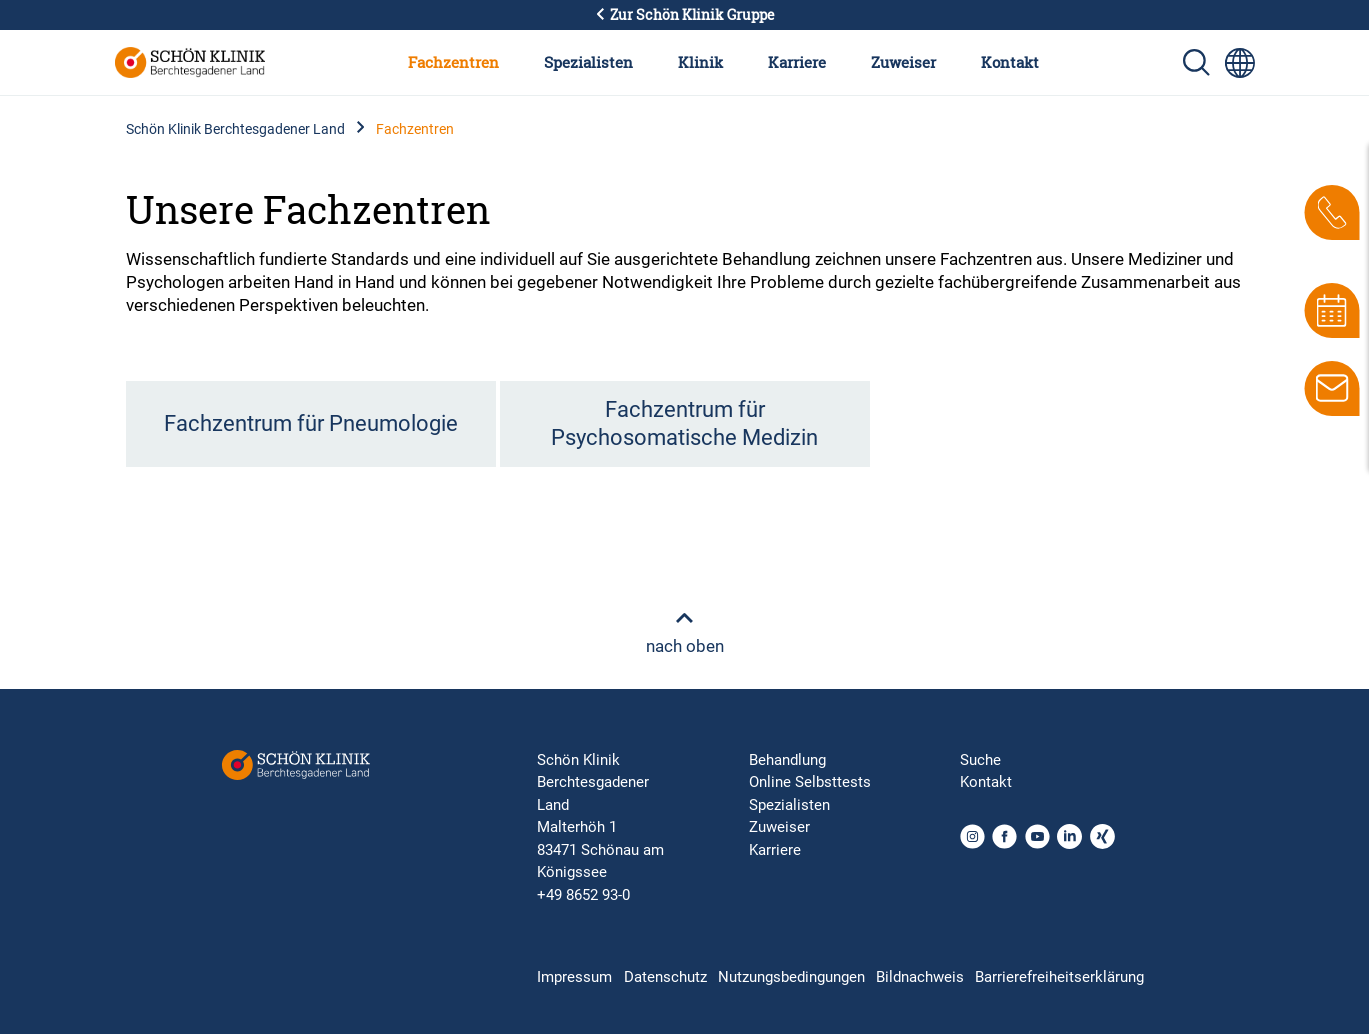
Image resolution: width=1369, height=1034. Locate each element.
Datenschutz (665, 977)
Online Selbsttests (810, 782)
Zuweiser (903, 62)
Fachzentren (453, 62)
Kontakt (1010, 62)
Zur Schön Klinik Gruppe (685, 15)
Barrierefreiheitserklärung (1059, 977)
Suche (980, 760)
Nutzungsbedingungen (791, 977)
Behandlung (787, 760)
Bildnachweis (920, 977)
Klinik (700, 62)
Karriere (797, 62)
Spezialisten (588, 62)
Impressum (574, 977)
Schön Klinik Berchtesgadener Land (235, 129)
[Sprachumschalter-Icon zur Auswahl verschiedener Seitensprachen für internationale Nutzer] (1240, 63)
